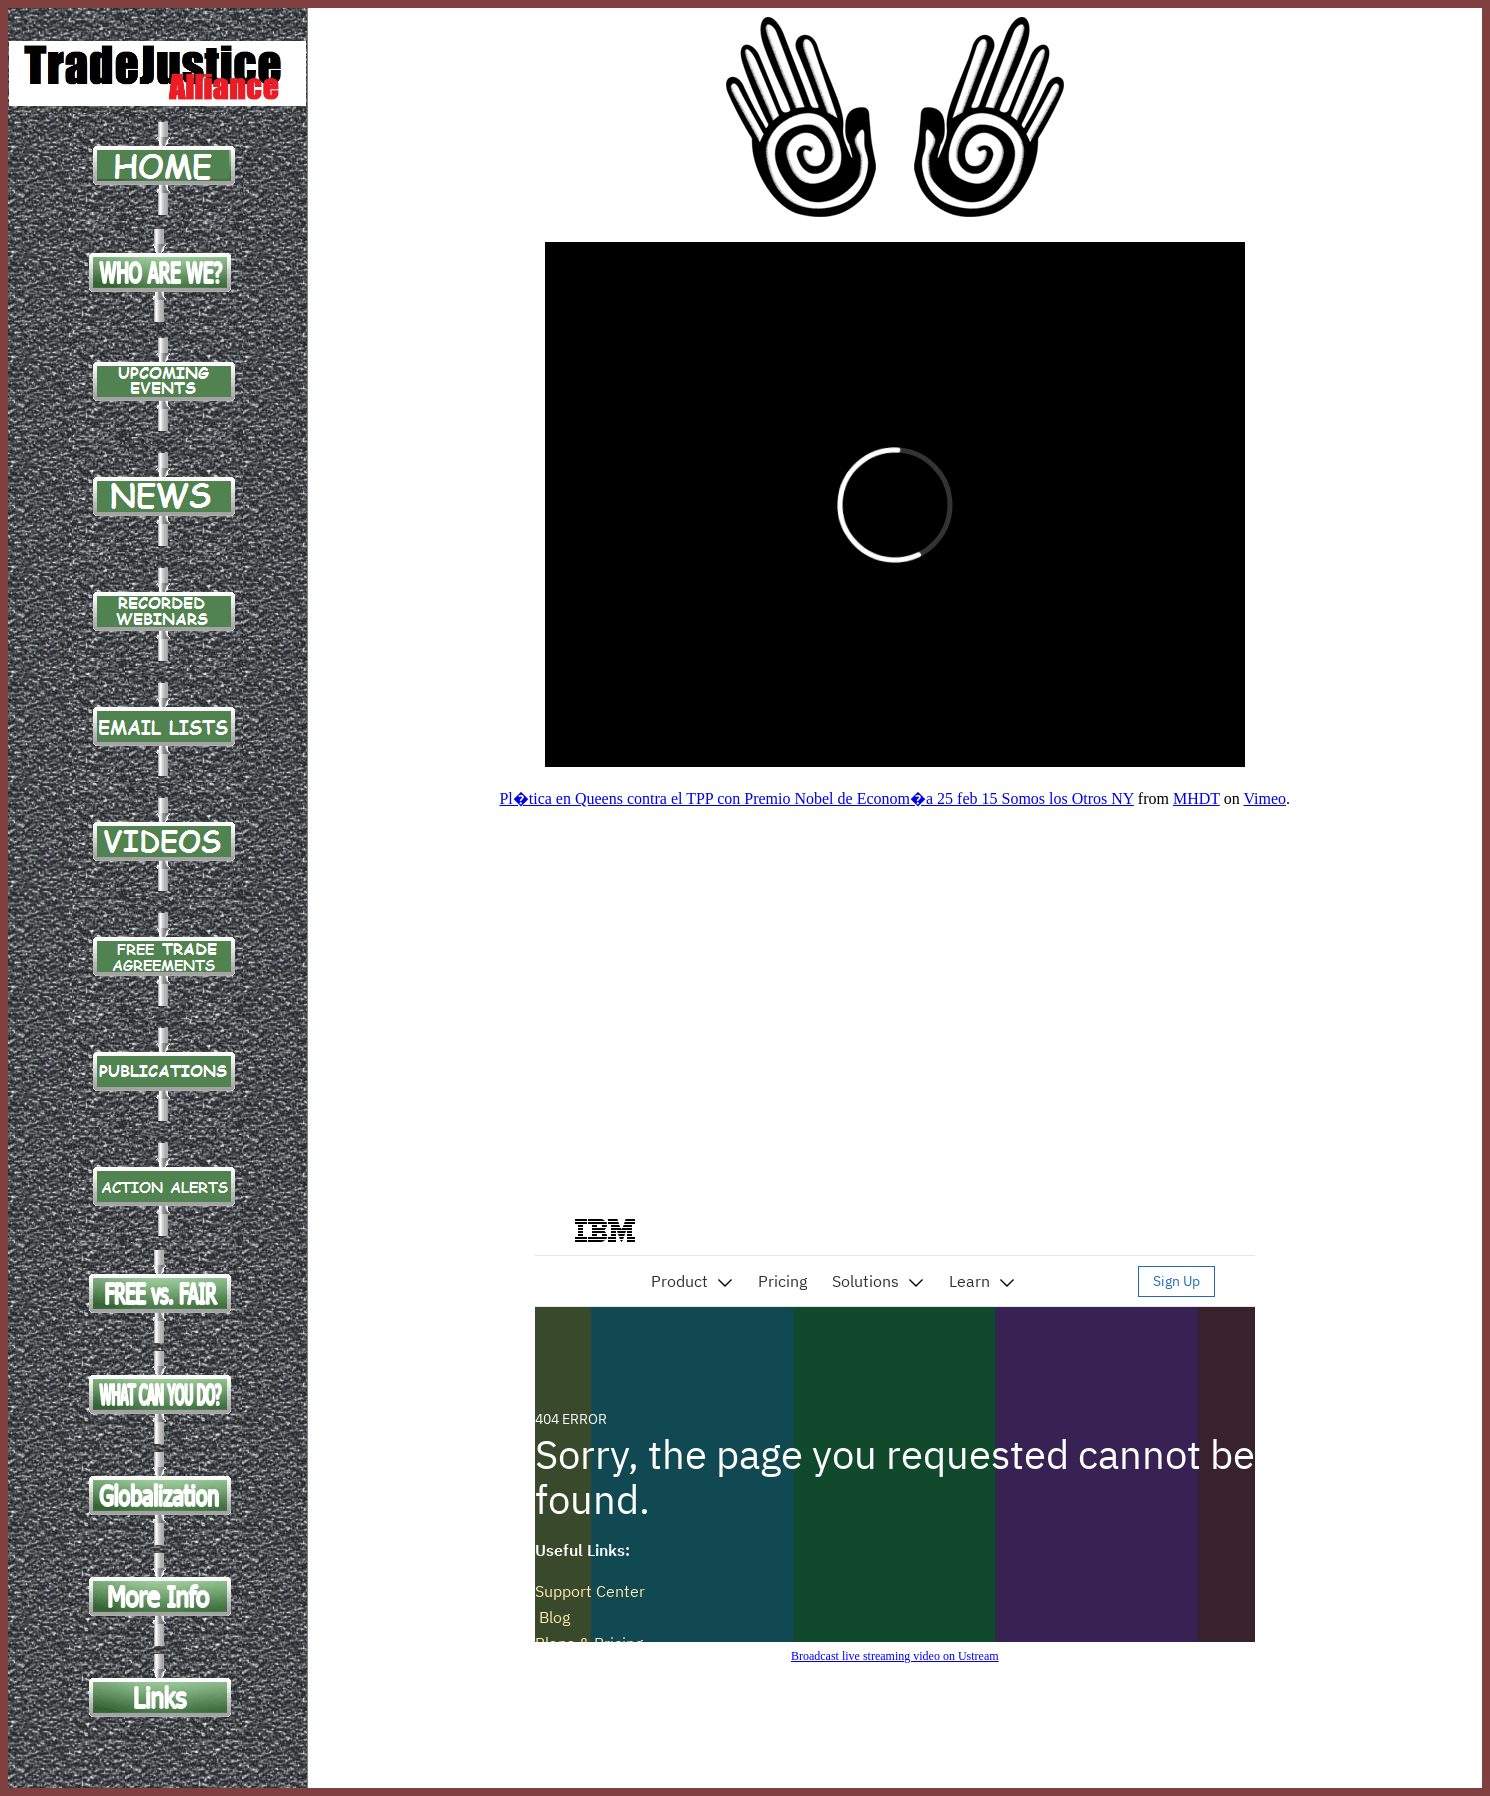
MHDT (1196, 798)
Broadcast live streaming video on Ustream (895, 1656)
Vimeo (1264, 798)
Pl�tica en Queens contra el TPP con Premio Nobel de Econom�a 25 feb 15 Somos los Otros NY (816, 798)
